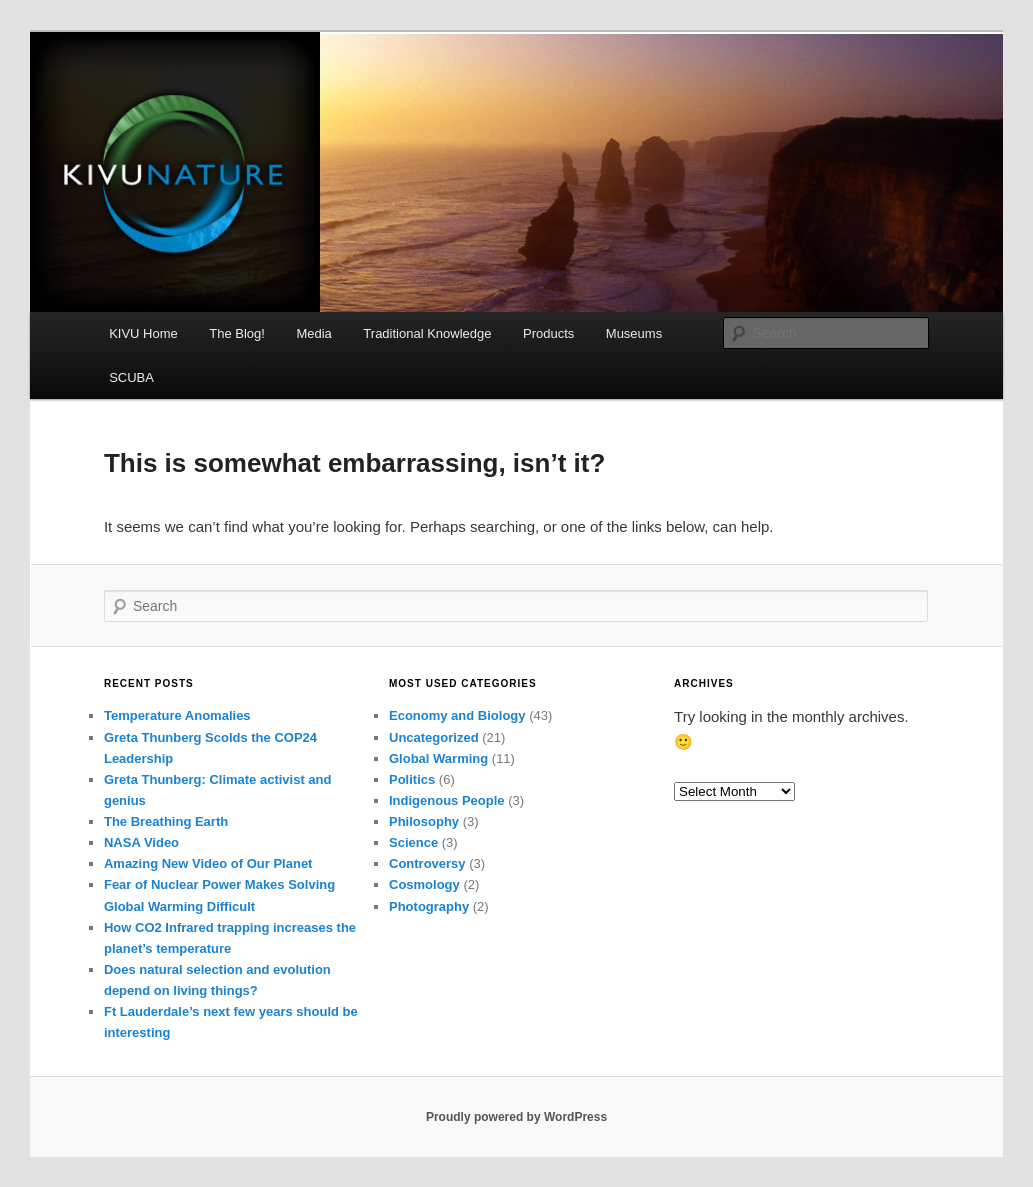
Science (413, 842)
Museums (634, 333)
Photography (429, 906)
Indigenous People (447, 800)
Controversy (427, 863)
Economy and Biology (457, 715)
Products (548, 333)
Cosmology (424, 884)
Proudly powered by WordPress (516, 1117)
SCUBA (131, 377)
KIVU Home (143, 333)
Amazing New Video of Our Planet (208, 863)
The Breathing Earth (166, 821)
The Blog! (237, 333)
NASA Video (141, 842)
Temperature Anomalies (177, 715)
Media (313, 333)
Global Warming (438, 758)
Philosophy (424, 821)
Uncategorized (434, 737)
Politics (412, 779)
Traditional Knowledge (427, 333)
